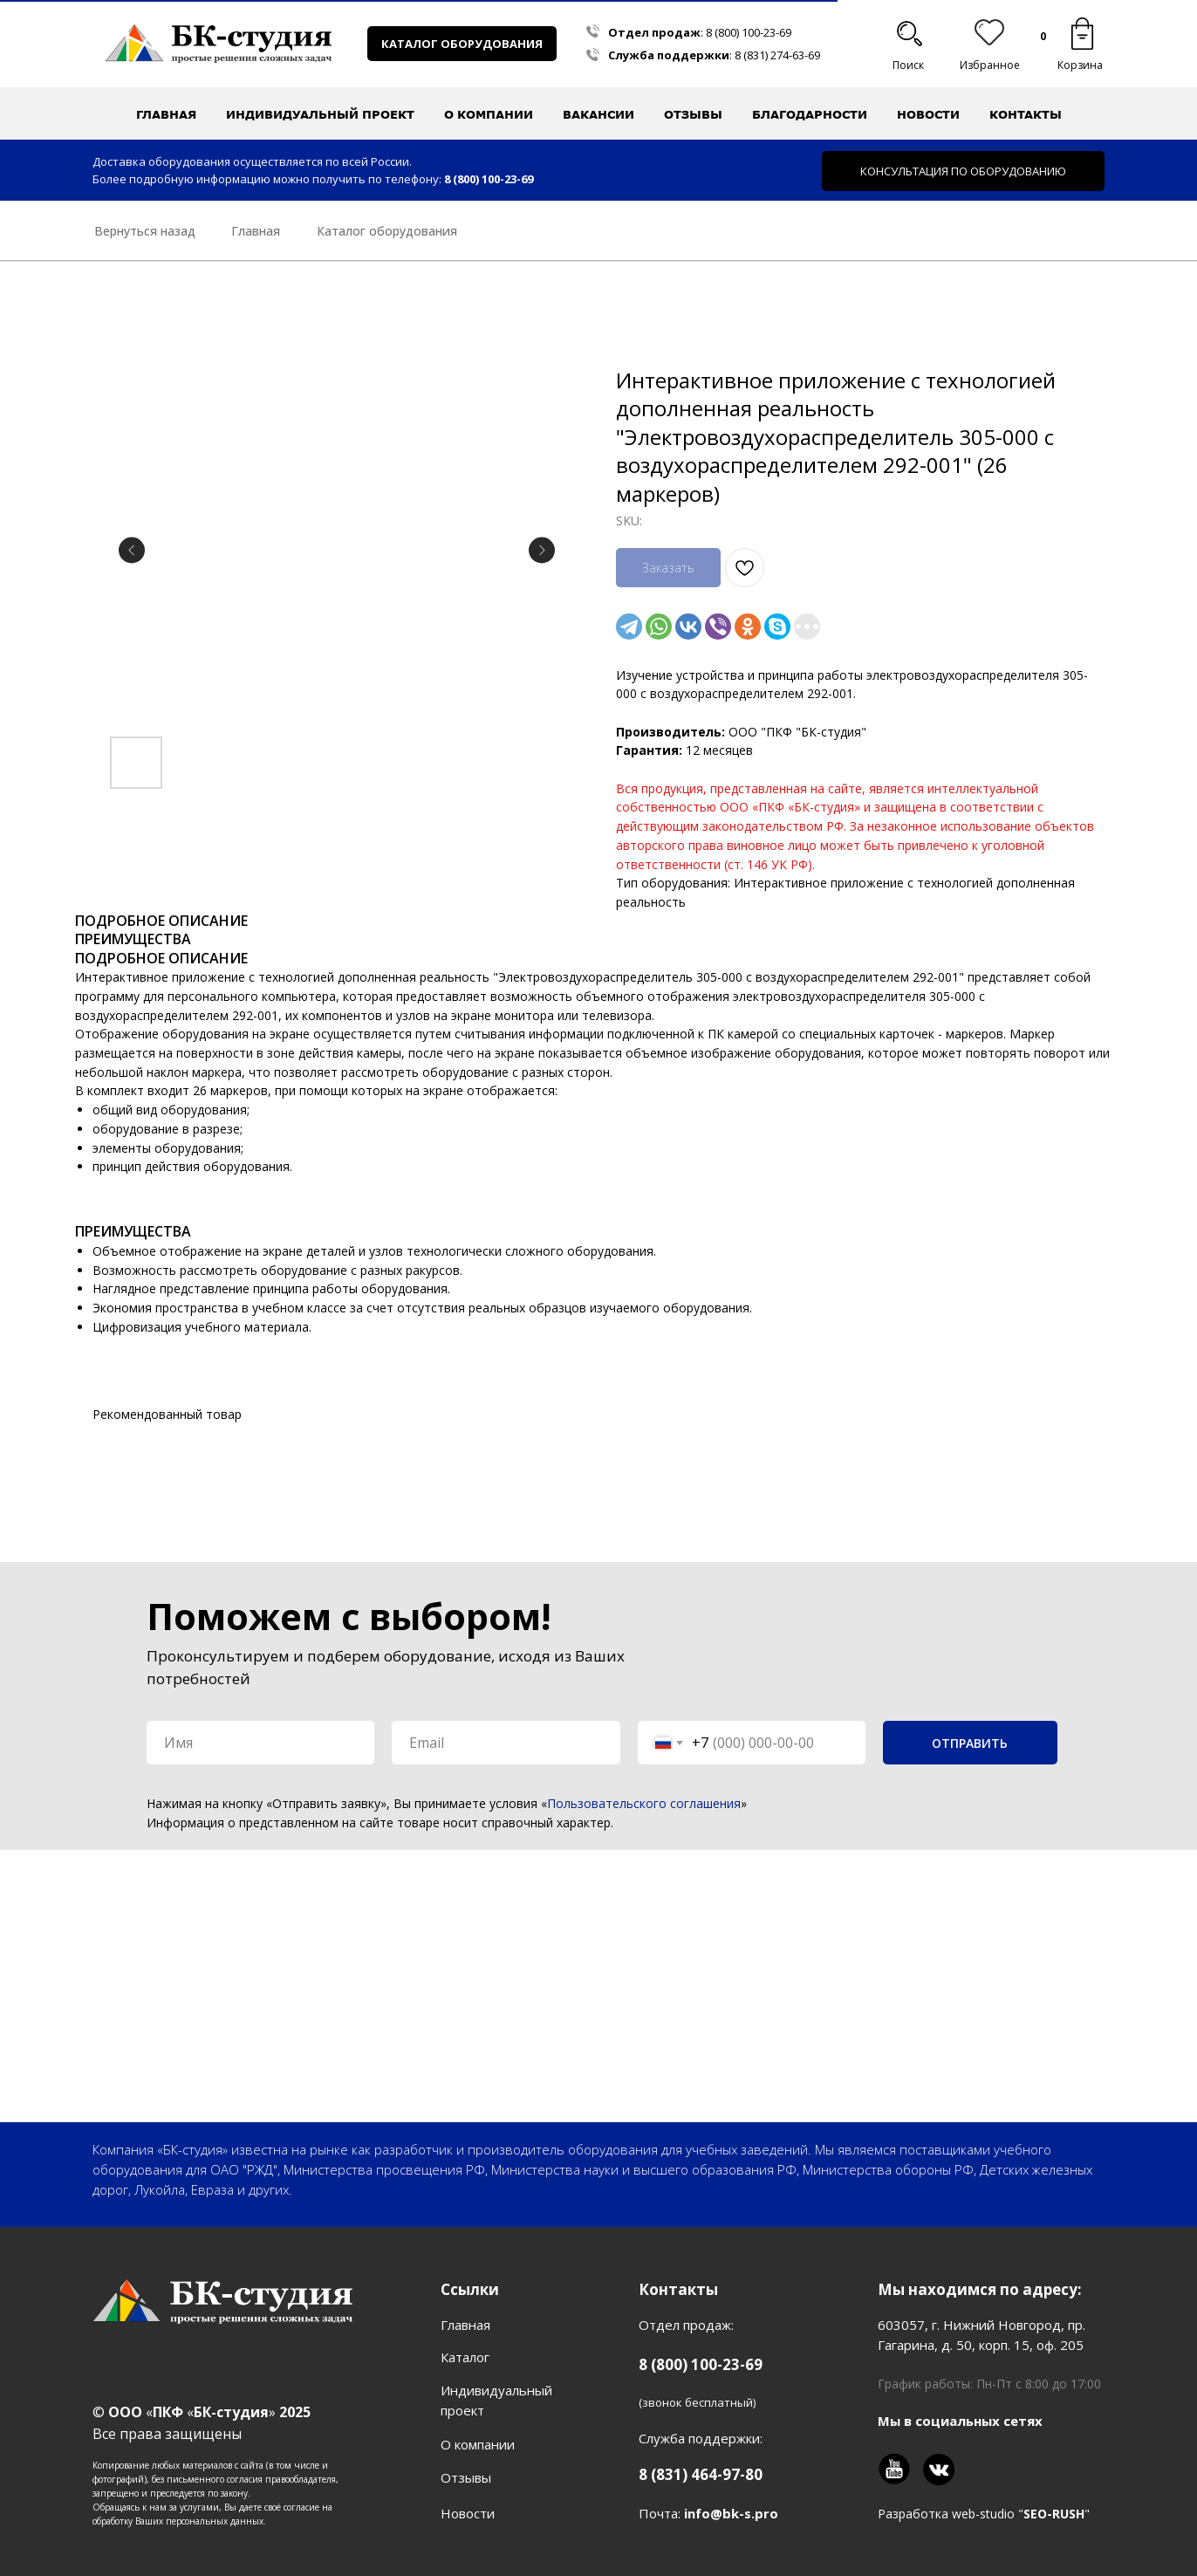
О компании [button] (488, 114)
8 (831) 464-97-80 (701, 2474)
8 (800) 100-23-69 (748, 32)
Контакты (1025, 114)
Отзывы (693, 114)
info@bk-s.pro (731, 2513)
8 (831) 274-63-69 (777, 55)
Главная (166, 114)
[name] (260, 1742)
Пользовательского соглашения (644, 1803)
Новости (928, 114)
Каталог (465, 2357)
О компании (478, 2444)
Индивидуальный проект (320, 114)
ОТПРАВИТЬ (970, 1743)
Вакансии (598, 114)
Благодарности (809, 114)
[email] (505, 1742)
